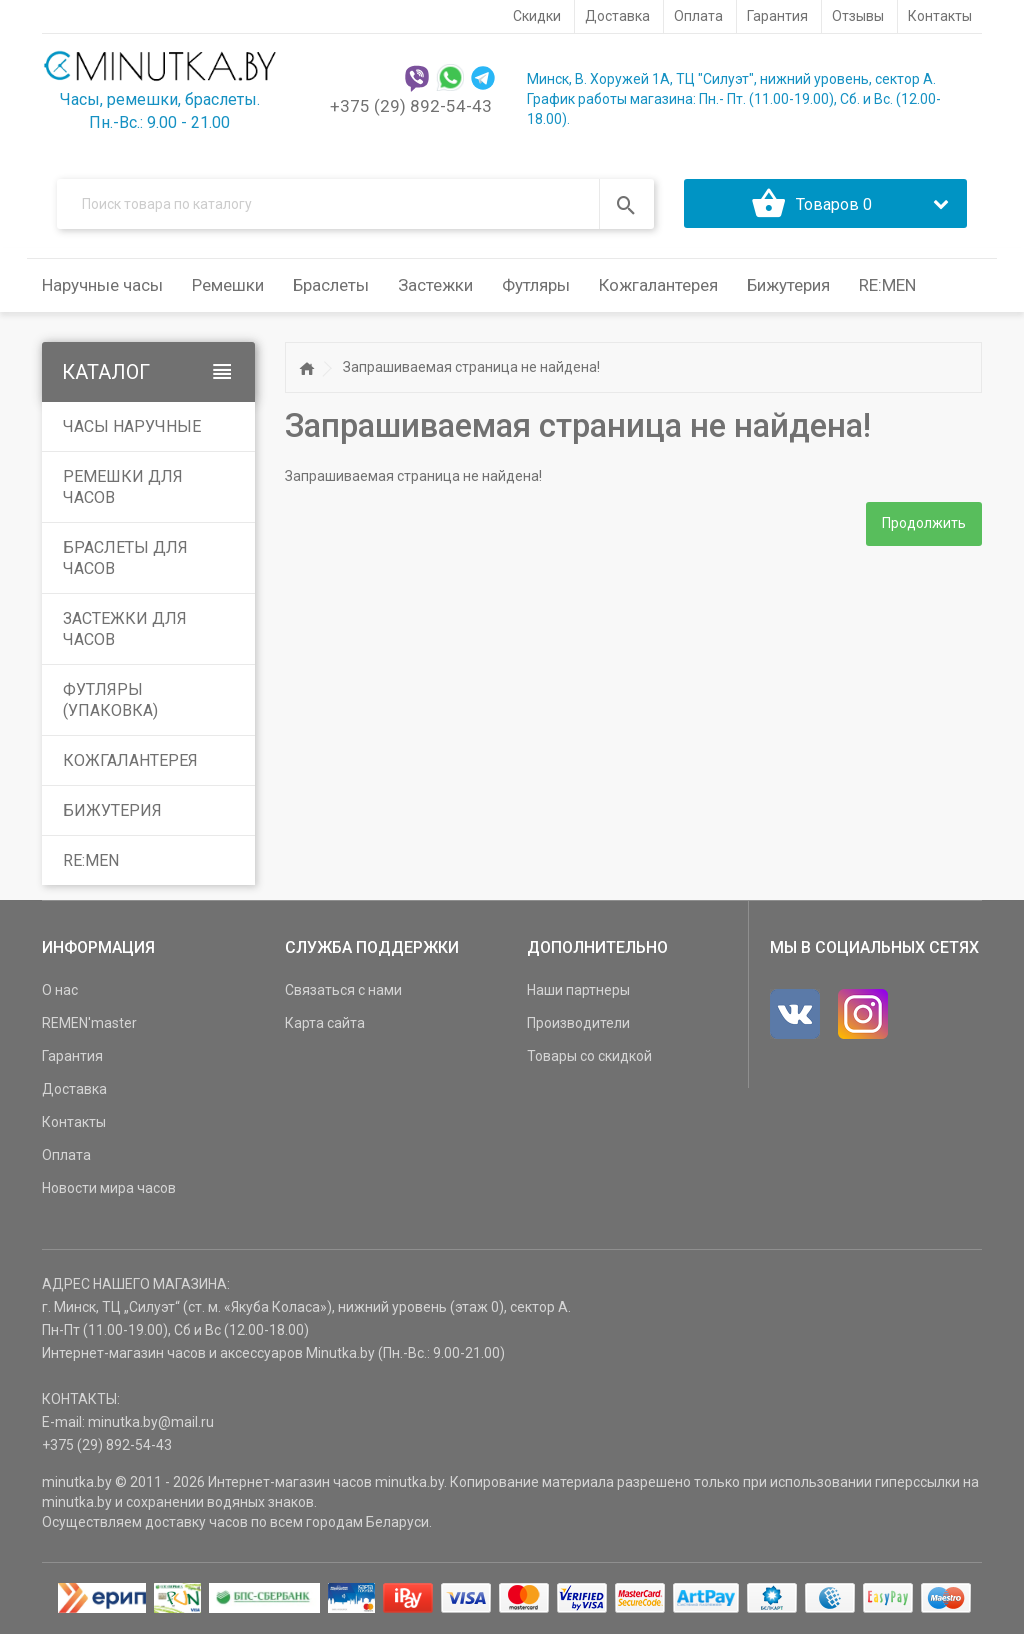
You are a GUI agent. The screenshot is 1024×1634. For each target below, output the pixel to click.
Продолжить (924, 524)
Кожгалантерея (130, 761)
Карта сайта (325, 1024)
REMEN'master (89, 1024)
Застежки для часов (125, 630)
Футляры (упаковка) (110, 701)
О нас (60, 991)
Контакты (74, 1123)
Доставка (74, 1090)
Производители (578, 1024)
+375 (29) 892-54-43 (411, 106)
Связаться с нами (343, 991)
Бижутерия (112, 811)
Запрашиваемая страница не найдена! (471, 368)
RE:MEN (887, 286)
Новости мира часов (109, 1189)
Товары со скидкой (589, 1057)
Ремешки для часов (123, 488)
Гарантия (72, 1057)
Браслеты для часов (125, 559)
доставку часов (196, 1523)
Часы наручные (132, 427)
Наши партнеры (578, 991)
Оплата (66, 1156)
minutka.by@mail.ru (151, 1423)
